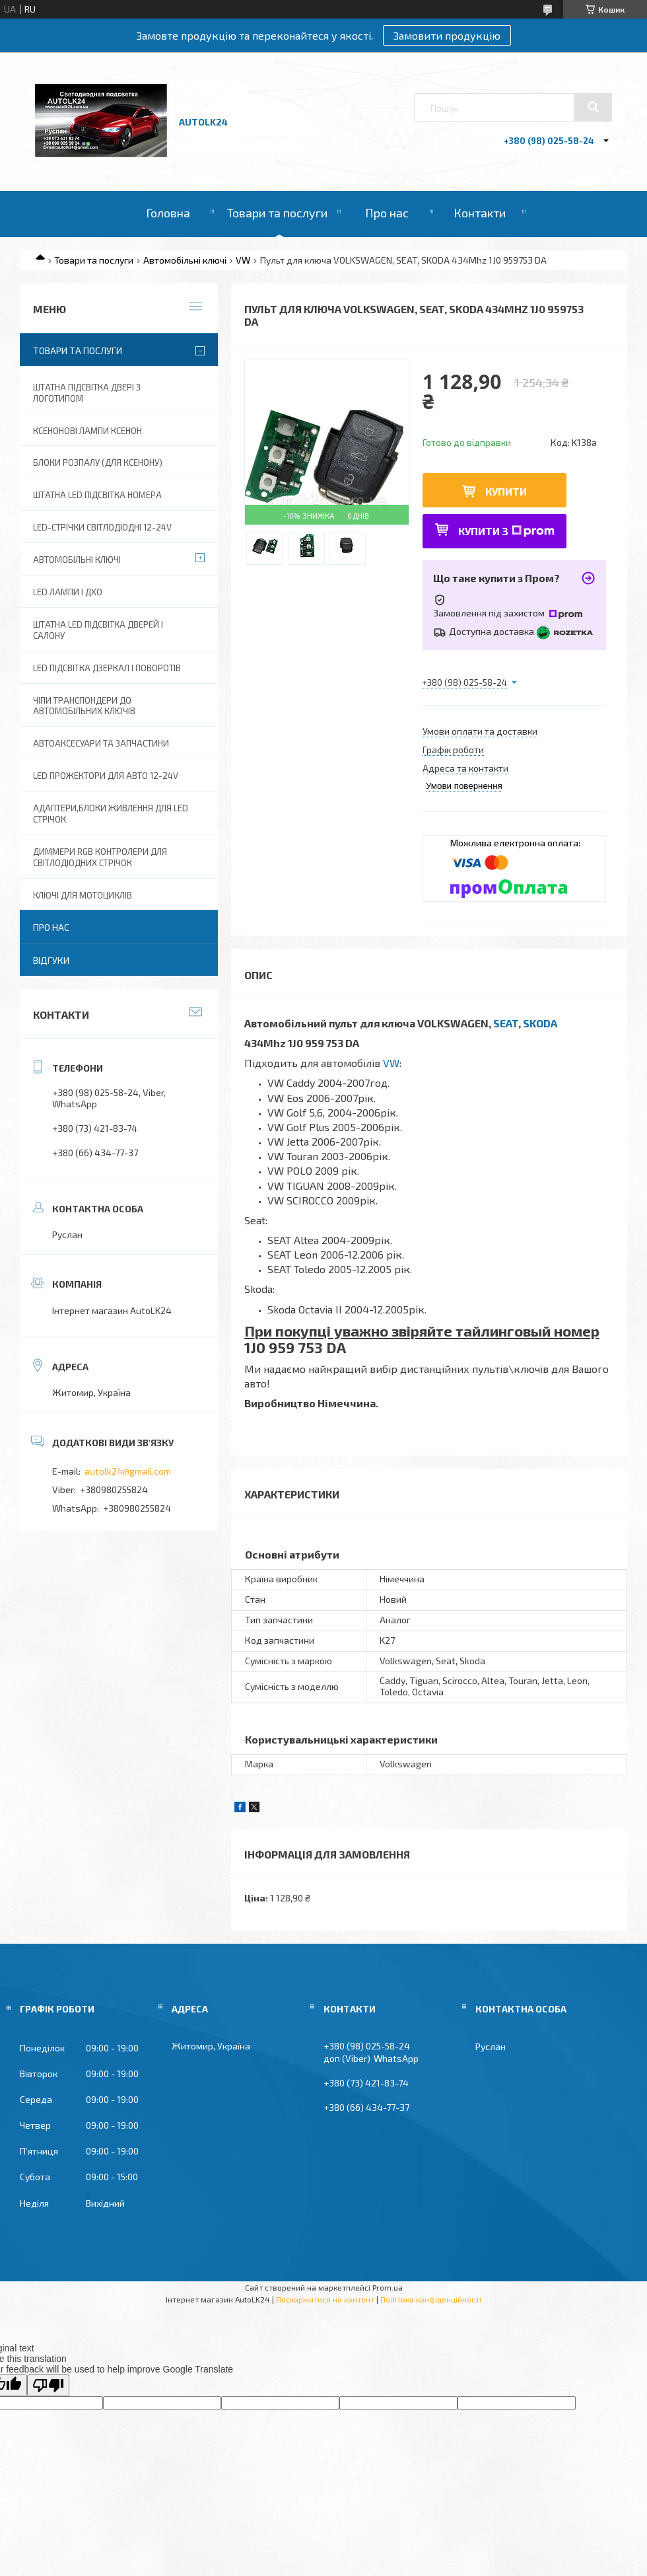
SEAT (505, 1023)
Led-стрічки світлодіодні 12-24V (102, 527)
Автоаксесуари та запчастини (101, 743)
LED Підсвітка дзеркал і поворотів (107, 668)
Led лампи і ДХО (67, 592)
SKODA (540, 1023)
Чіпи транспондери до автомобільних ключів (84, 706)
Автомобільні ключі (184, 260)
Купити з (506, 531)
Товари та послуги (277, 212)
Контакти (480, 212)
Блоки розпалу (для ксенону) (97, 462)
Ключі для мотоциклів (82, 895)
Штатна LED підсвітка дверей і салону (98, 630)
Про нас (387, 212)
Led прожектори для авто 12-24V (105, 775)
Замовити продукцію (446, 35)
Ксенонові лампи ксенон (87, 430)
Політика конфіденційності (430, 2299)
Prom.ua (387, 2287)
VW (243, 260)
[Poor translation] (48, 2385)
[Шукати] (593, 107)
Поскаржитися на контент (325, 2299)
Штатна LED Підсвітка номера (97, 495)
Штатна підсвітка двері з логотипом (87, 393)
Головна (168, 212)
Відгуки (51, 960)
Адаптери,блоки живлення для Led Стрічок (110, 814)
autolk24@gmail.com (128, 1471)
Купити (506, 491)
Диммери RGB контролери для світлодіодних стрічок (100, 857)
